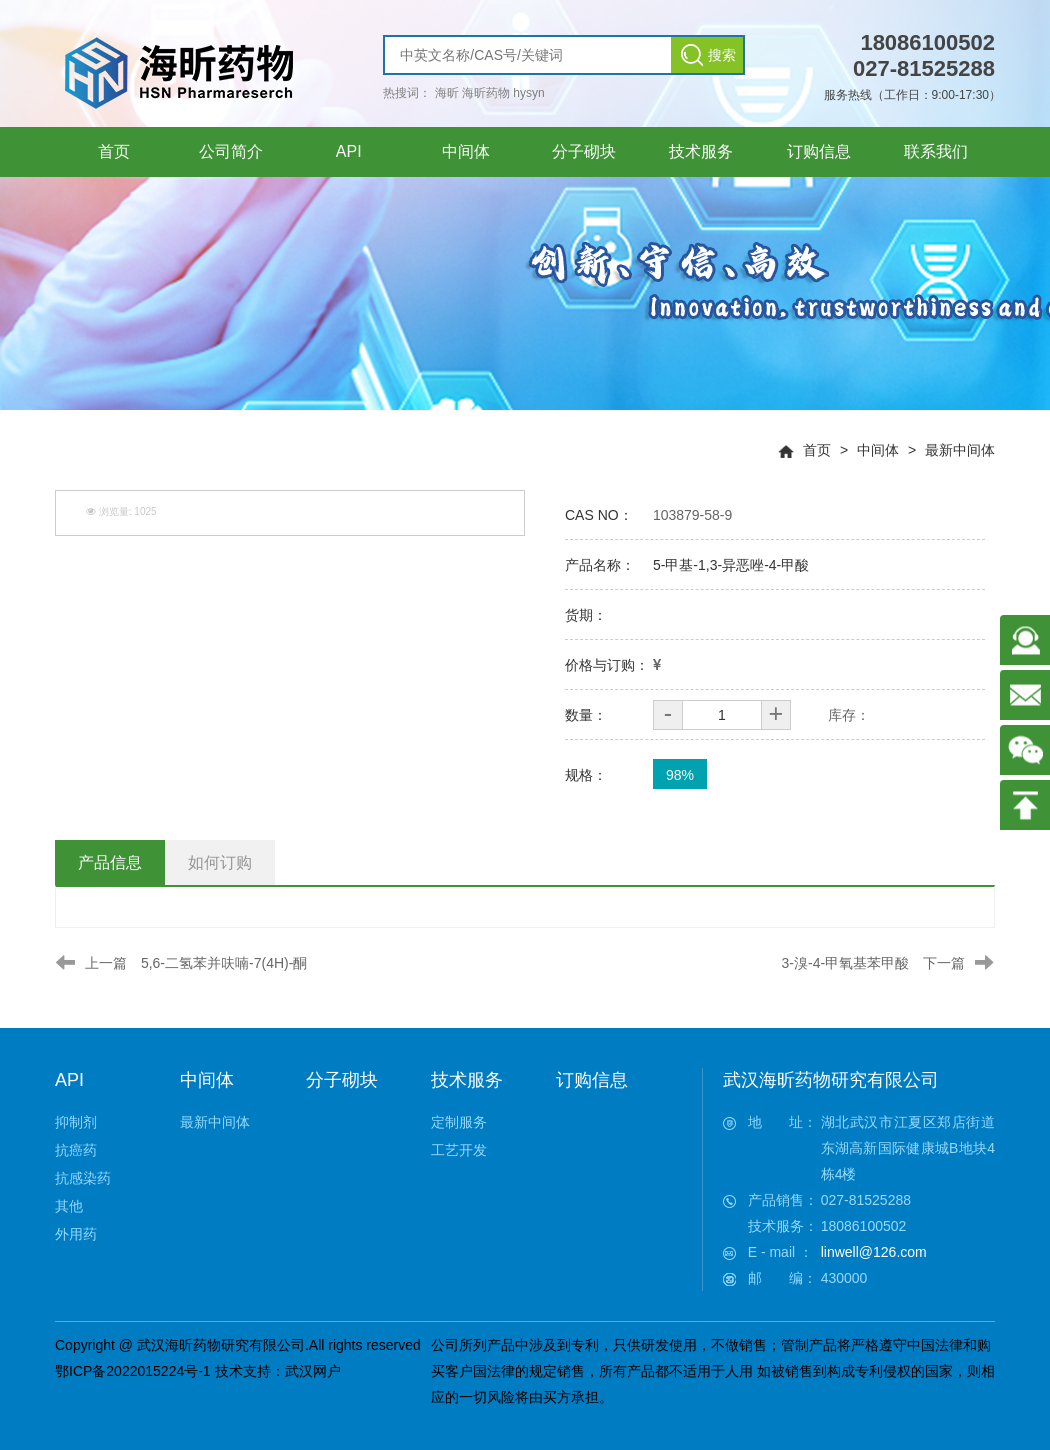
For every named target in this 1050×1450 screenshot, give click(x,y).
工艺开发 (459, 1150)
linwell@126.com (874, 1252)
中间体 (878, 450)
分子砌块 (342, 1080)
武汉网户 (313, 1371)
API (69, 1080)
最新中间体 (960, 450)
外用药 (76, 1234)
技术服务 (467, 1080)
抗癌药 (76, 1150)
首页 (817, 450)
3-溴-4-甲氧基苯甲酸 (846, 963)
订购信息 (592, 1080)
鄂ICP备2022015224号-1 (133, 1371)
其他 (69, 1206)
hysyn (528, 93)
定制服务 (459, 1122)
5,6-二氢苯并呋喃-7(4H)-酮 (224, 963)
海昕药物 (486, 93)
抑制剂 (76, 1122)
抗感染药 (83, 1178)
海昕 (447, 93)
